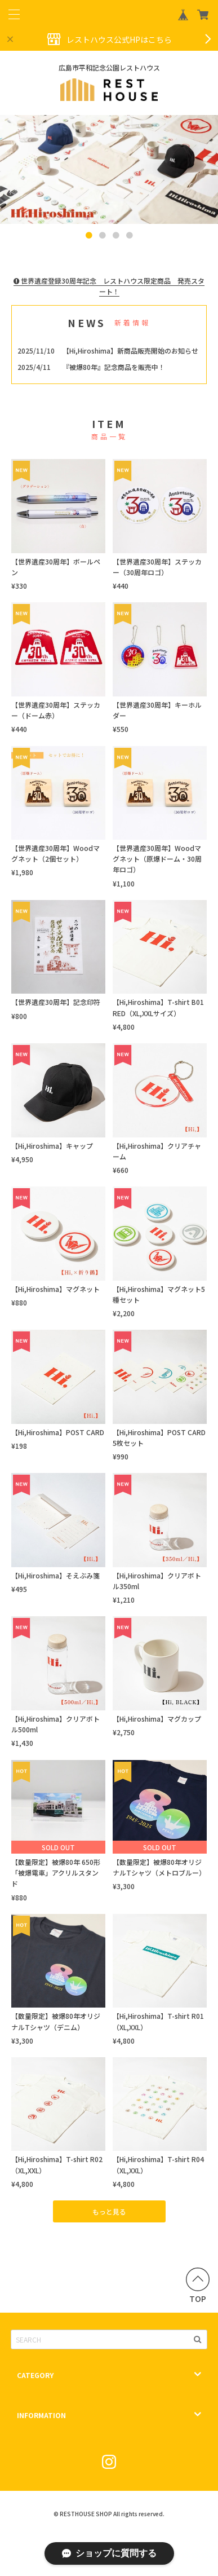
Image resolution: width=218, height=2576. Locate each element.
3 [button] (116, 235)
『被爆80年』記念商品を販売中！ (114, 367)
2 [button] (102, 235)
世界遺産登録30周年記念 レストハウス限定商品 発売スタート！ (109, 286)
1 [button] (89, 235)
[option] (109, 169)
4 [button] (129, 235)
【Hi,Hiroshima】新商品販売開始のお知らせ (130, 350)
